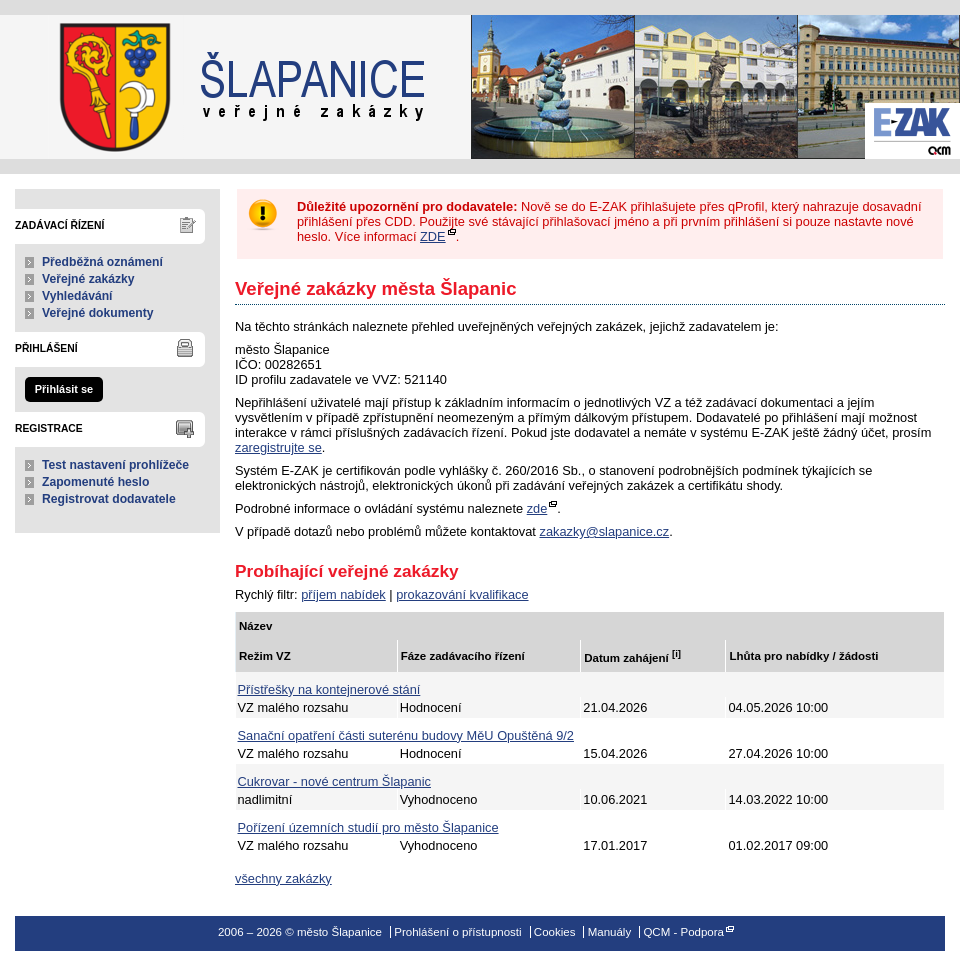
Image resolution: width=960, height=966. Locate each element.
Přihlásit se (64, 389)
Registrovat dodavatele (109, 499)
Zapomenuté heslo (95, 482)
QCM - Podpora (683, 932)
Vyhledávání (77, 296)
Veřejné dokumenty (97, 313)
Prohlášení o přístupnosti (457, 932)
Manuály (610, 932)
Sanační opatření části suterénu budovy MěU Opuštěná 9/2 (406, 735)
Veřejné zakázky (88, 279)
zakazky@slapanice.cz (604, 531)
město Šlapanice (100, 87)
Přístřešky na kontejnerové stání (329, 689)
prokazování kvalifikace (462, 594)
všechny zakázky (283, 878)
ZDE (433, 236)
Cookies (555, 932)
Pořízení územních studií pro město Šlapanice (368, 827)
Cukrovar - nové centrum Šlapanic (334, 781)
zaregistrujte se (278, 447)
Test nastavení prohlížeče (115, 465)
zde (537, 508)
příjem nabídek (343, 594)
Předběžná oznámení (102, 262)
